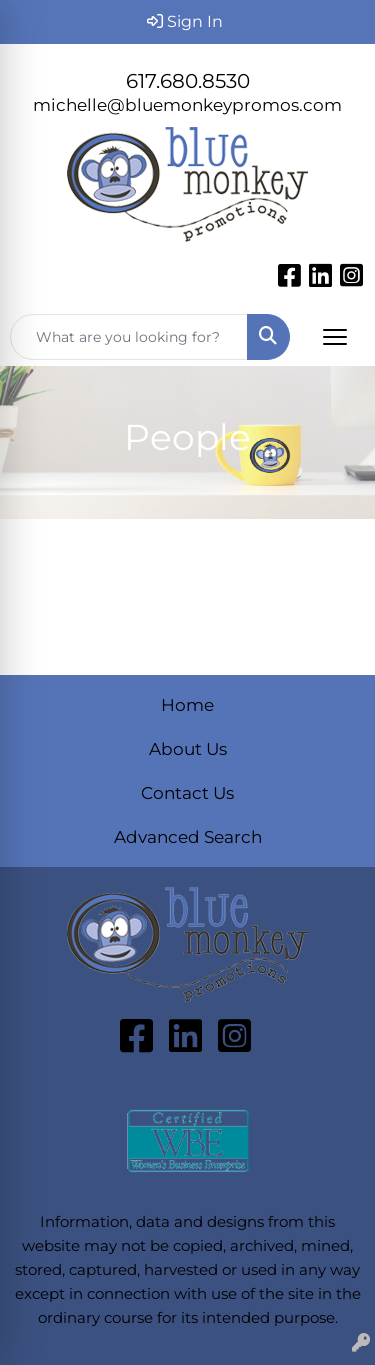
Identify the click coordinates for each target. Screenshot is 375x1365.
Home (187, 704)
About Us (188, 748)
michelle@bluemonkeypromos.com (187, 104)
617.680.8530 (188, 81)
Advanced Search (188, 836)
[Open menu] (335, 337)
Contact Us (187, 792)
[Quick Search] (129, 337)
